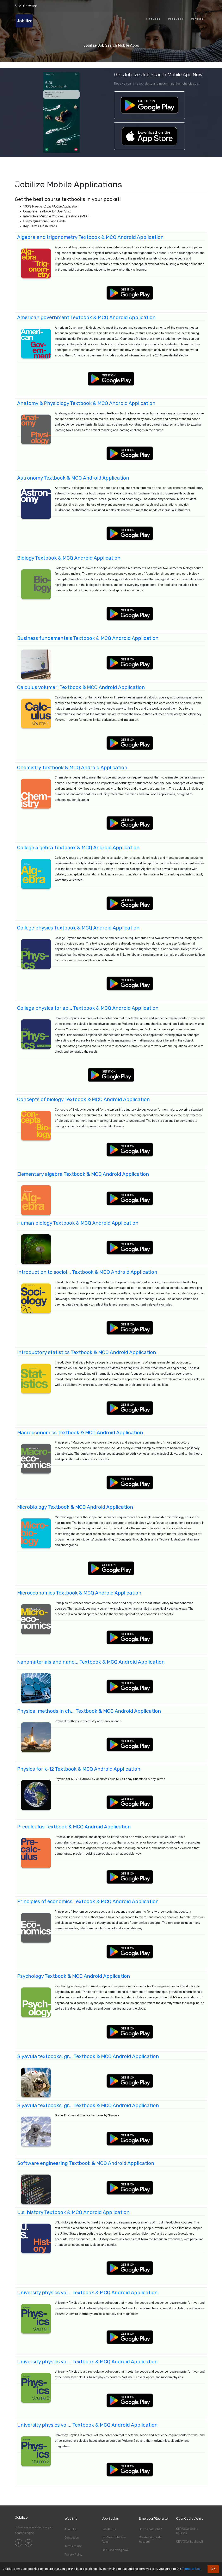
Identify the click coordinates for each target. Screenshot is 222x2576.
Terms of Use (191, 2569)
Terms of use (73, 2546)
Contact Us (71, 2537)
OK (213, 2569)
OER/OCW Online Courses (187, 2531)
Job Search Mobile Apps (114, 2539)
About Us (70, 2529)
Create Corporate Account (150, 2539)
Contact (197, 18)
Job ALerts (109, 2529)
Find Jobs (153, 18)
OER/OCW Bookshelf (189, 2541)
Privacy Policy (73, 2554)
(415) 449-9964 (26, 5)
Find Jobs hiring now (115, 2550)
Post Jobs (175, 18)
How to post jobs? (150, 2529)
